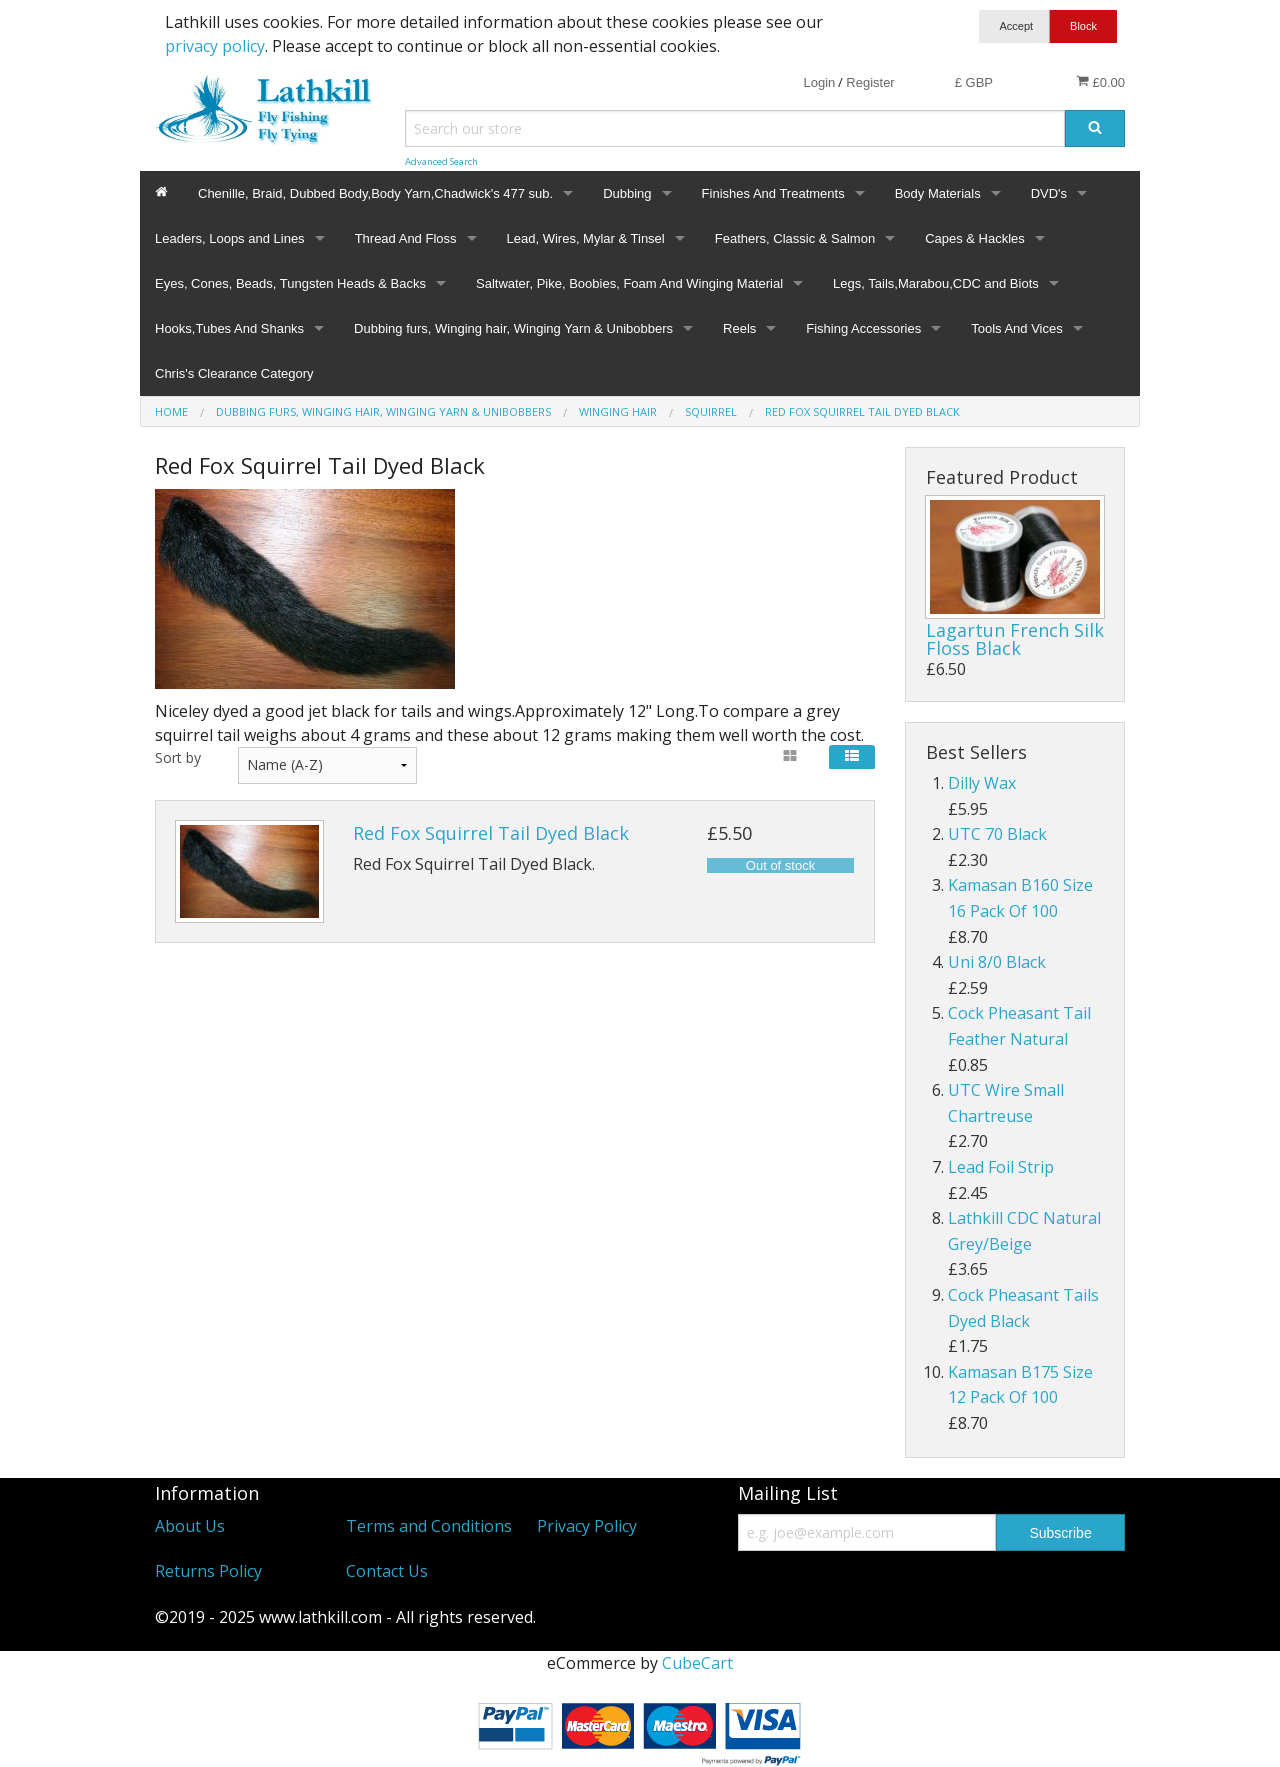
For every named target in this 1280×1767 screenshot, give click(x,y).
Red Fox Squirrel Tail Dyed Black (491, 833)
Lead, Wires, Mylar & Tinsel (586, 238)
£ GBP (974, 82)
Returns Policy (208, 1571)
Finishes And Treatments (773, 193)
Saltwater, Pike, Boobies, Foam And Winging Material (629, 283)
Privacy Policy (587, 1526)
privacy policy (215, 46)
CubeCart (697, 1663)
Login (819, 82)
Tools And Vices (1017, 328)
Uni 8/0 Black (997, 962)
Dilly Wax (982, 783)
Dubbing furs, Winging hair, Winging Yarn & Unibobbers (513, 328)
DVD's (1049, 193)
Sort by (178, 757)
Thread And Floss (406, 238)
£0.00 (1100, 82)
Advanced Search (441, 161)
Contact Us (387, 1571)
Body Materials (938, 193)
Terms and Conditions (429, 1526)
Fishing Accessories (863, 328)
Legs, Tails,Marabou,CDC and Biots (936, 283)
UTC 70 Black (997, 834)
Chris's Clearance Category (234, 373)
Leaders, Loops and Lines (230, 238)
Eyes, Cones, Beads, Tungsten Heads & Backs (290, 283)
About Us (190, 1526)
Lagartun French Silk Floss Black (1015, 639)
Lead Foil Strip (1001, 1167)
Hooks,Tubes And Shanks (229, 328)
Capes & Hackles (975, 238)
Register (870, 82)
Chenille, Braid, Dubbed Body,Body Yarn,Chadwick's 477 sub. (375, 193)
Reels (739, 328)
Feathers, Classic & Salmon (795, 238)
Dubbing (627, 193)
